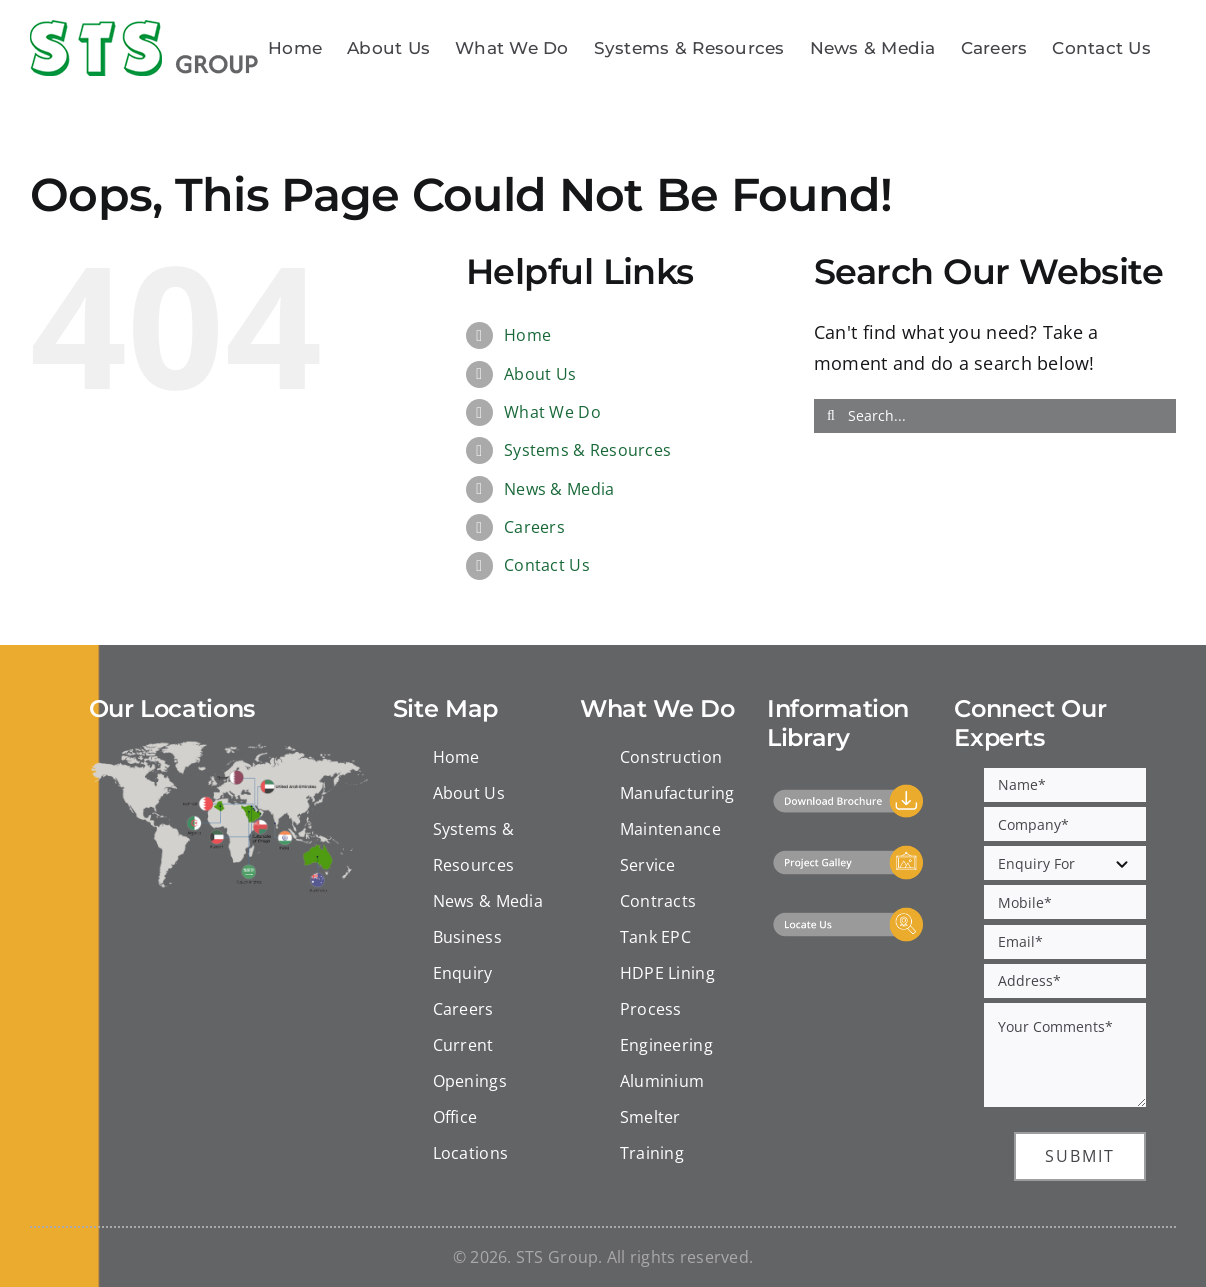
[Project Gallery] (848, 853)
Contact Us (547, 565)
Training (652, 1153)
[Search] (831, 416)
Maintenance (670, 829)
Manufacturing (677, 793)
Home (527, 335)
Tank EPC (655, 937)
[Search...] (995, 416)
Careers (534, 527)
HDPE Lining (667, 973)
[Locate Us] (848, 915)
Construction (671, 757)
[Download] (848, 792)
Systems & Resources (587, 450)
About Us (540, 374)
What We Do (552, 412)
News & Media (559, 489)
